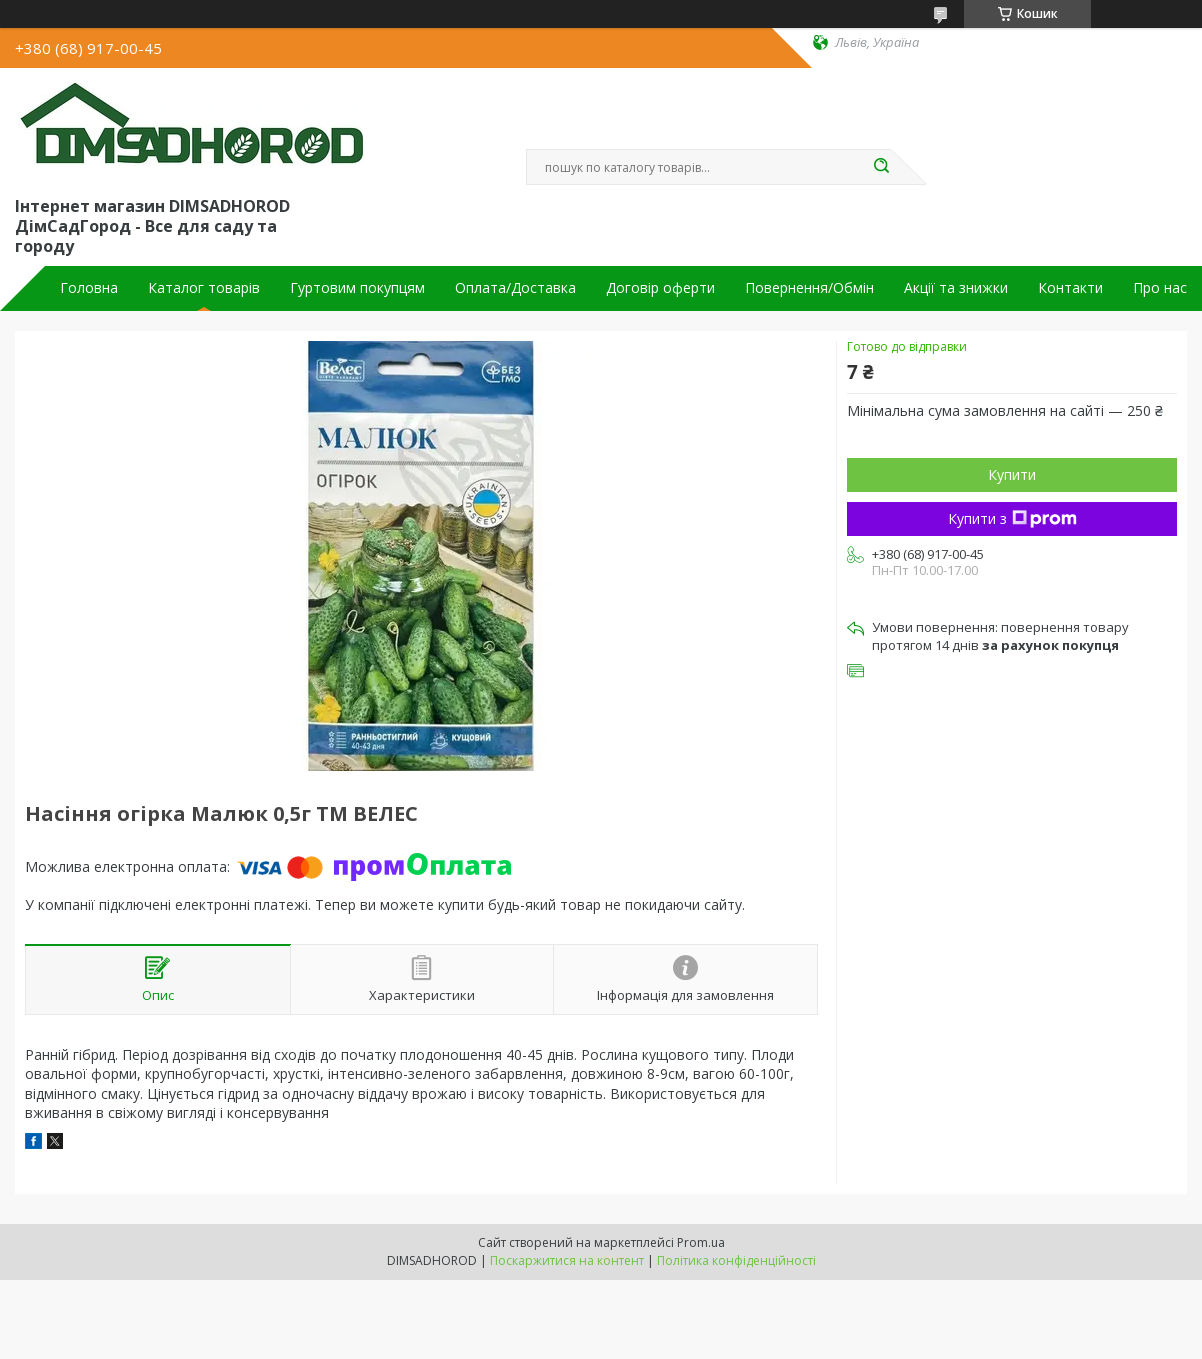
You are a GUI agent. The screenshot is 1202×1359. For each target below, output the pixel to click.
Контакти (1070, 288)
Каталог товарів (204, 288)
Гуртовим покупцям (357, 288)
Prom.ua (701, 1242)
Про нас (1160, 288)
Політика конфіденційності (736, 1260)
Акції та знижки (956, 288)
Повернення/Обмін (809, 288)
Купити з (1012, 518)
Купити (1012, 474)
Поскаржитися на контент (567, 1260)
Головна (89, 288)
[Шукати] (881, 167)
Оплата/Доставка (515, 288)
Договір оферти (660, 288)
